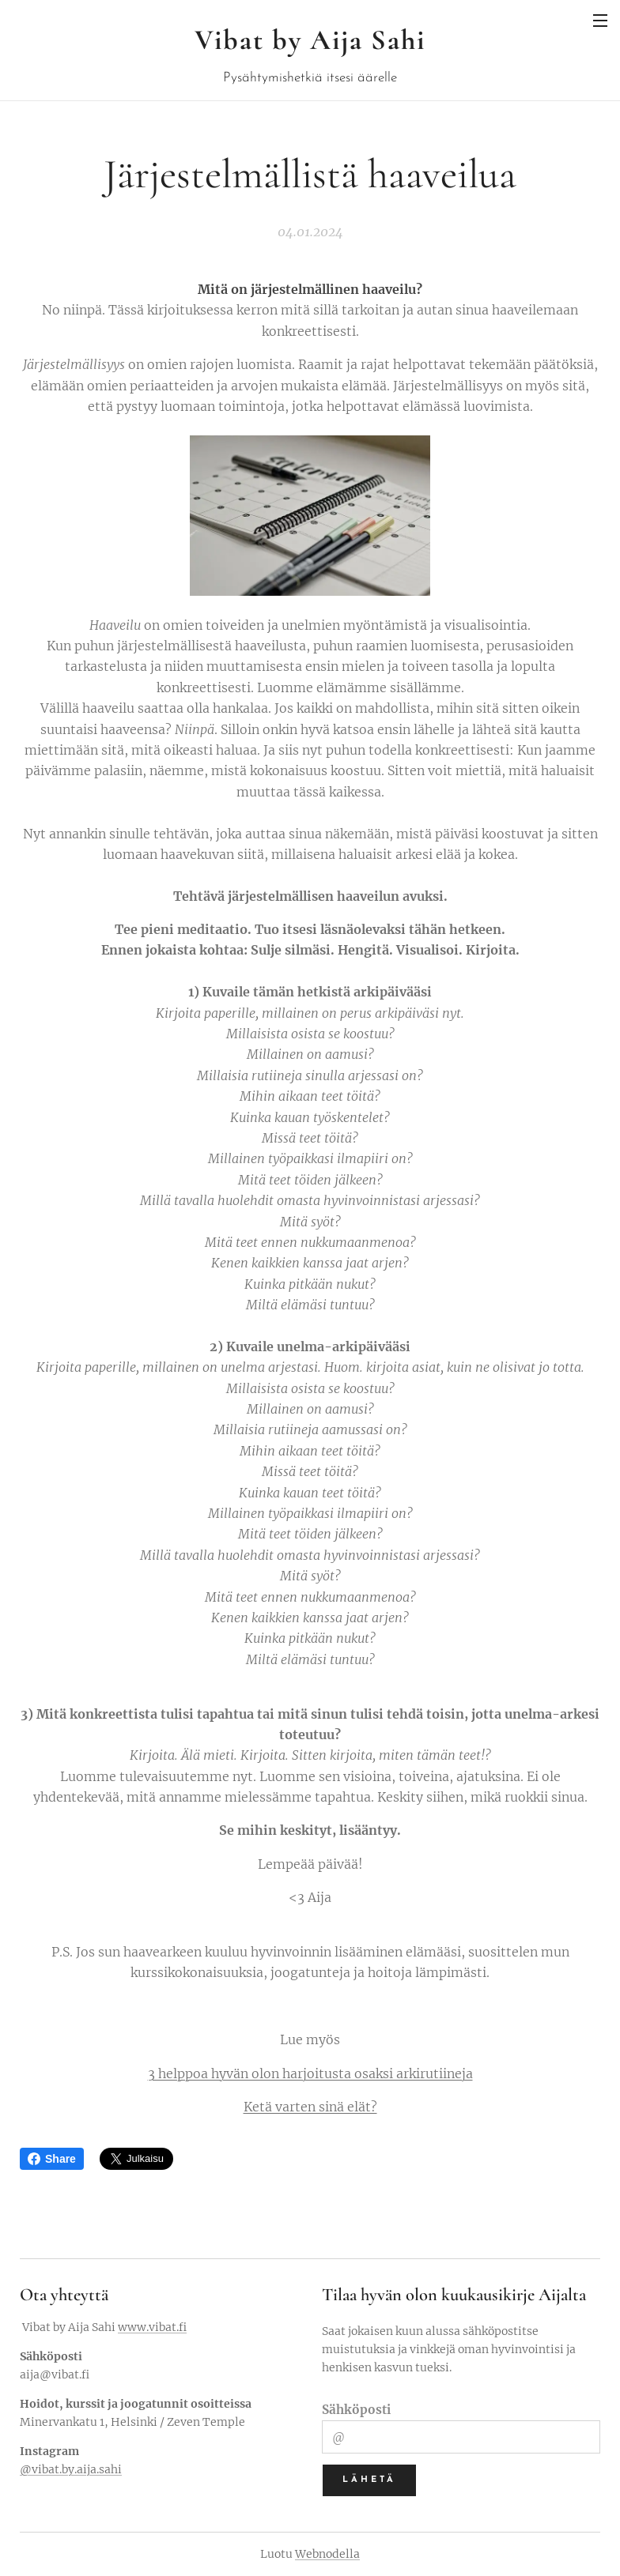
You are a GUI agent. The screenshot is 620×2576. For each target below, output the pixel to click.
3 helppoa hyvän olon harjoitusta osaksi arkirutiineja (310, 2073)
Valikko (600, 20)
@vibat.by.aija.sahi (71, 2469)
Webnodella (327, 2554)
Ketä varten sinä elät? (310, 2107)
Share (52, 2158)
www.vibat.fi (152, 2327)
